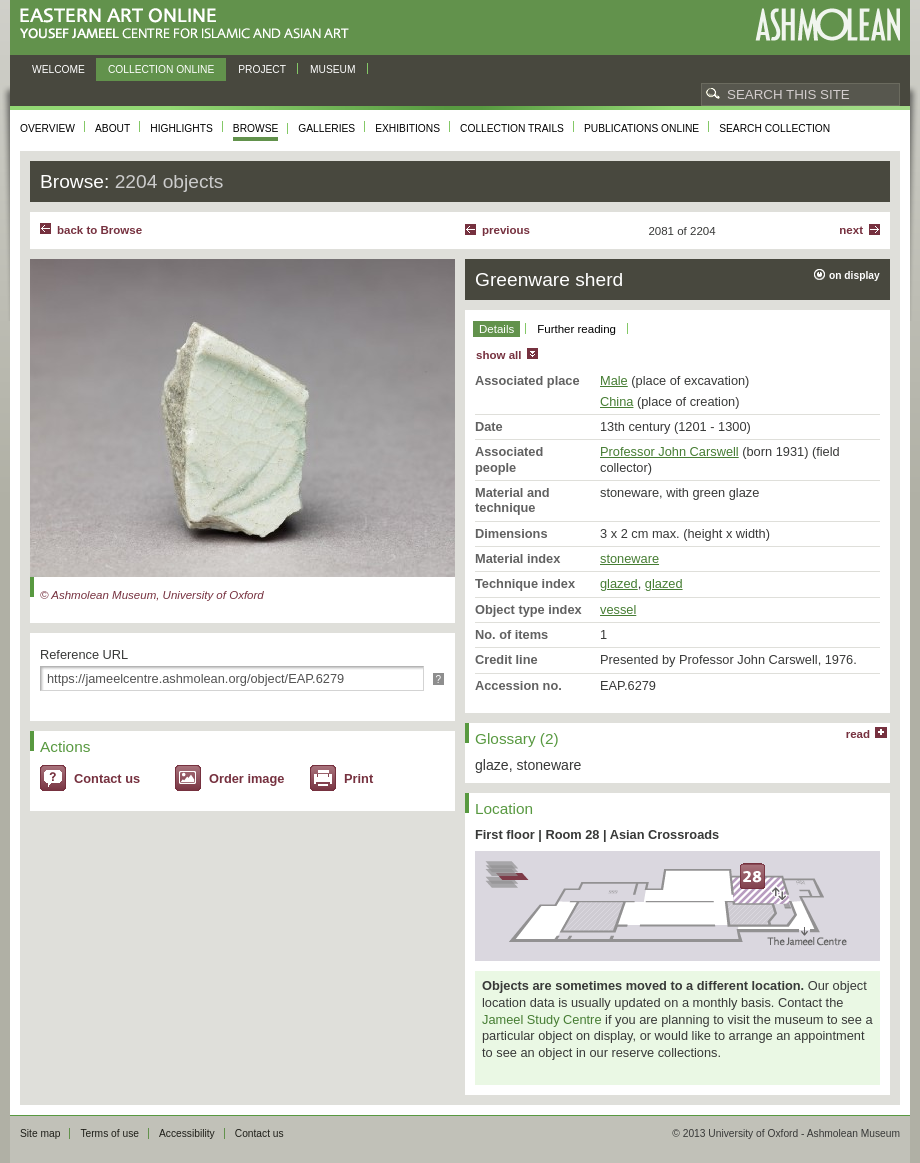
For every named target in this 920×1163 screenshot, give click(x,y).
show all (498, 355)
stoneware (629, 558)
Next (851, 230)
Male (614, 380)
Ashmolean (827, 24)
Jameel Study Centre (542, 1019)
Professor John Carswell (669, 451)
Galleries (326, 128)
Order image (246, 778)
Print (358, 778)
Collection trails (512, 128)
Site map (40, 1133)
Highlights (181, 128)
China (616, 401)
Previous (506, 230)
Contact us (107, 778)
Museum (333, 69)
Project (262, 69)
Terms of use (109, 1133)
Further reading (576, 329)
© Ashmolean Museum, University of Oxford (152, 595)
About (112, 128)
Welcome (58, 69)
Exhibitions (407, 128)
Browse (256, 128)
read (858, 734)
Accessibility (187, 1133)
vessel (618, 609)
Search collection (774, 128)
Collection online (161, 69)
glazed (619, 583)
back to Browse (99, 230)
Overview (47, 128)
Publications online (641, 128)
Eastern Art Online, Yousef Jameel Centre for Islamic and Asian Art (189, 24)
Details (496, 329)
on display (854, 275)
